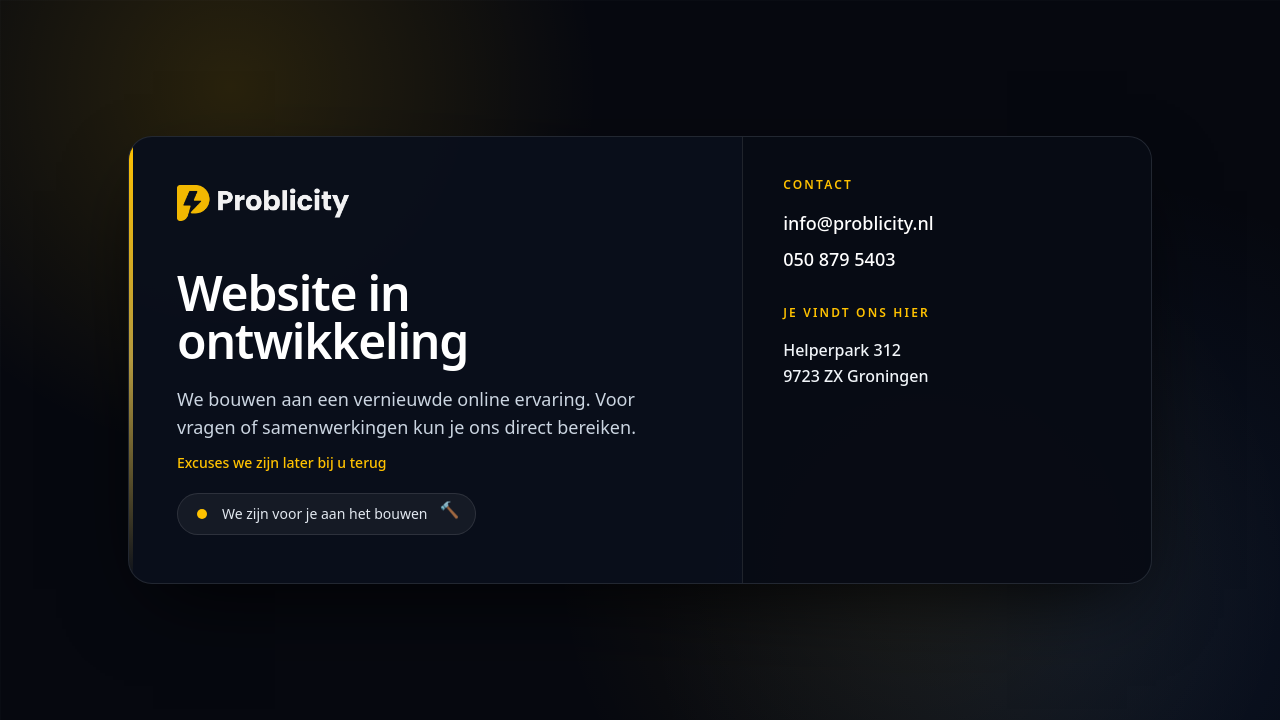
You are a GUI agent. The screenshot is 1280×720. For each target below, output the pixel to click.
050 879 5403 (839, 259)
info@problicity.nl (858, 223)
